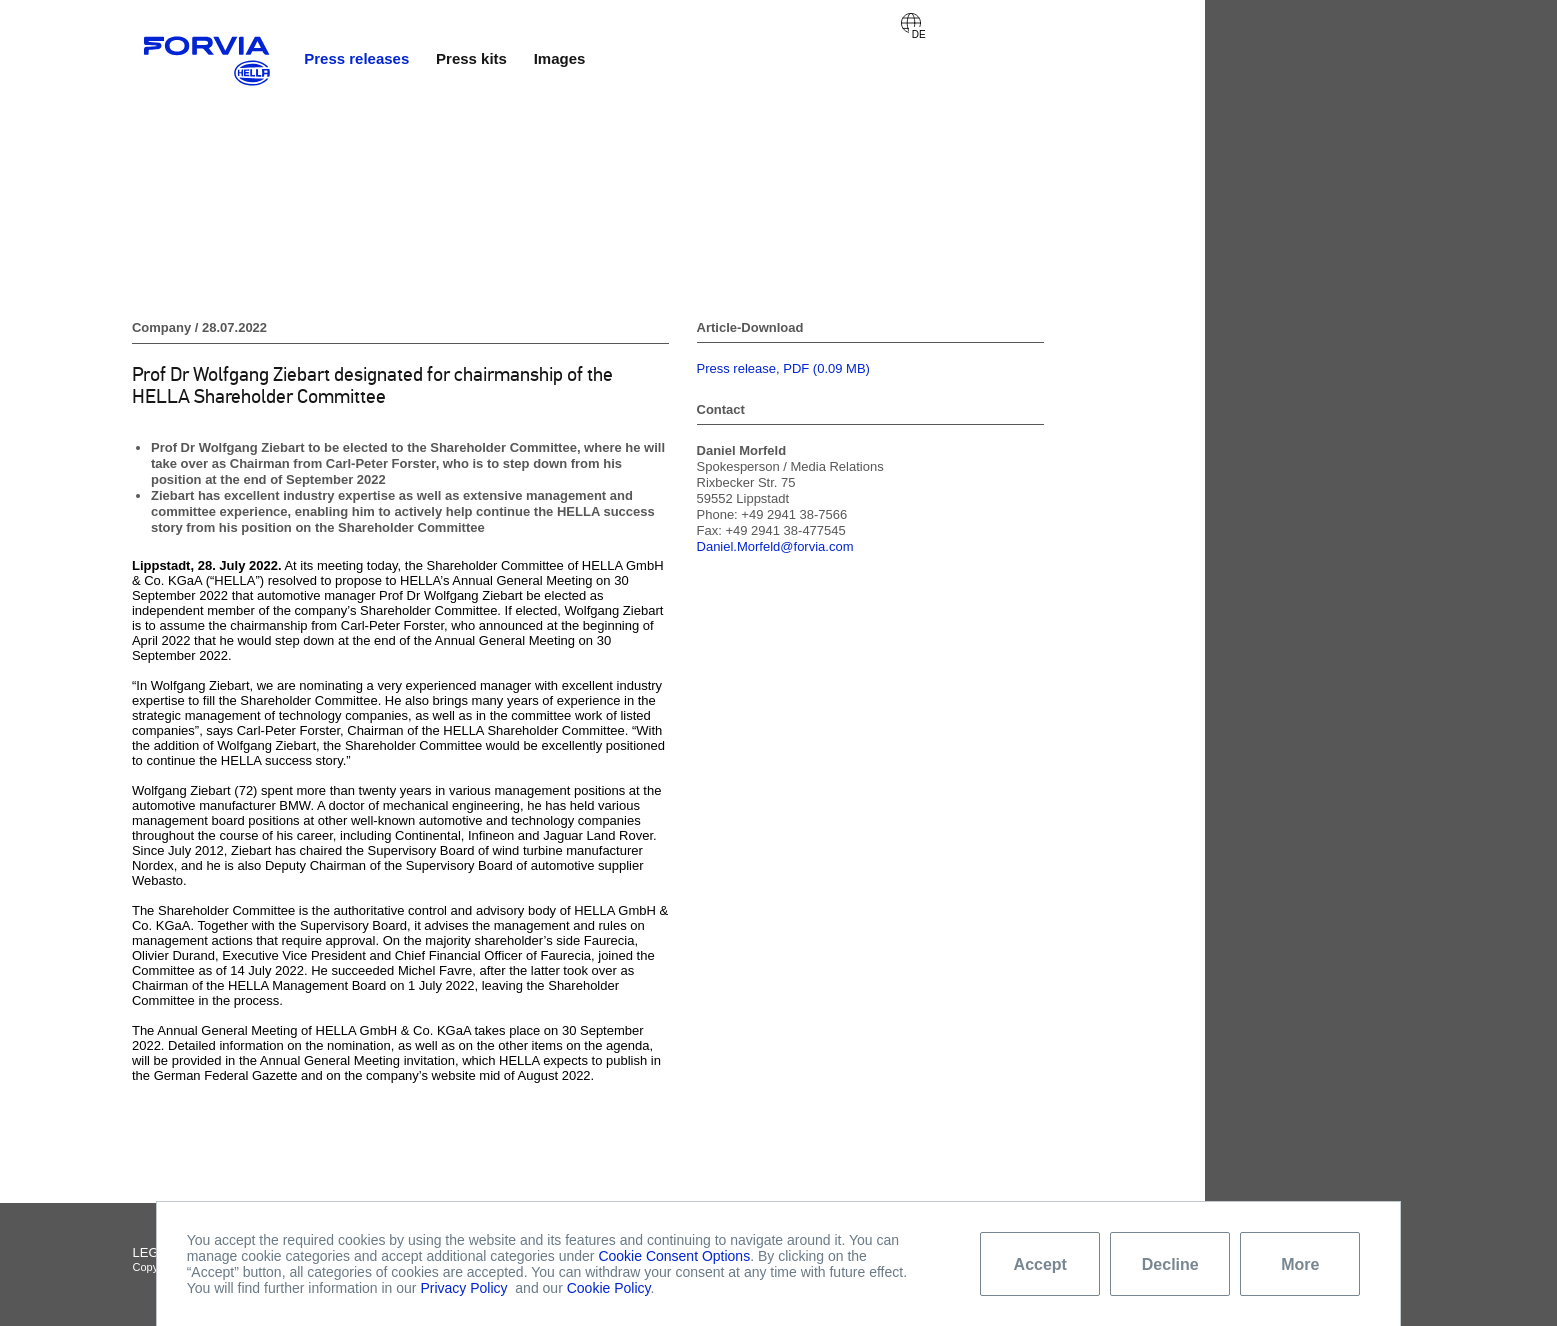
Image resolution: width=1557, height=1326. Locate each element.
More (1300, 1264)
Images (560, 58)
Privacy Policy (463, 1288)
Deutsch (911, 23)
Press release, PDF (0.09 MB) (783, 368)
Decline (1170, 1264)
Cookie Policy (609, 1288)
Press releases (356, 58)
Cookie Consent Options (674, 1256)
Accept (1040, 1264)
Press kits (471, 58)
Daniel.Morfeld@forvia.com (775, 546)
